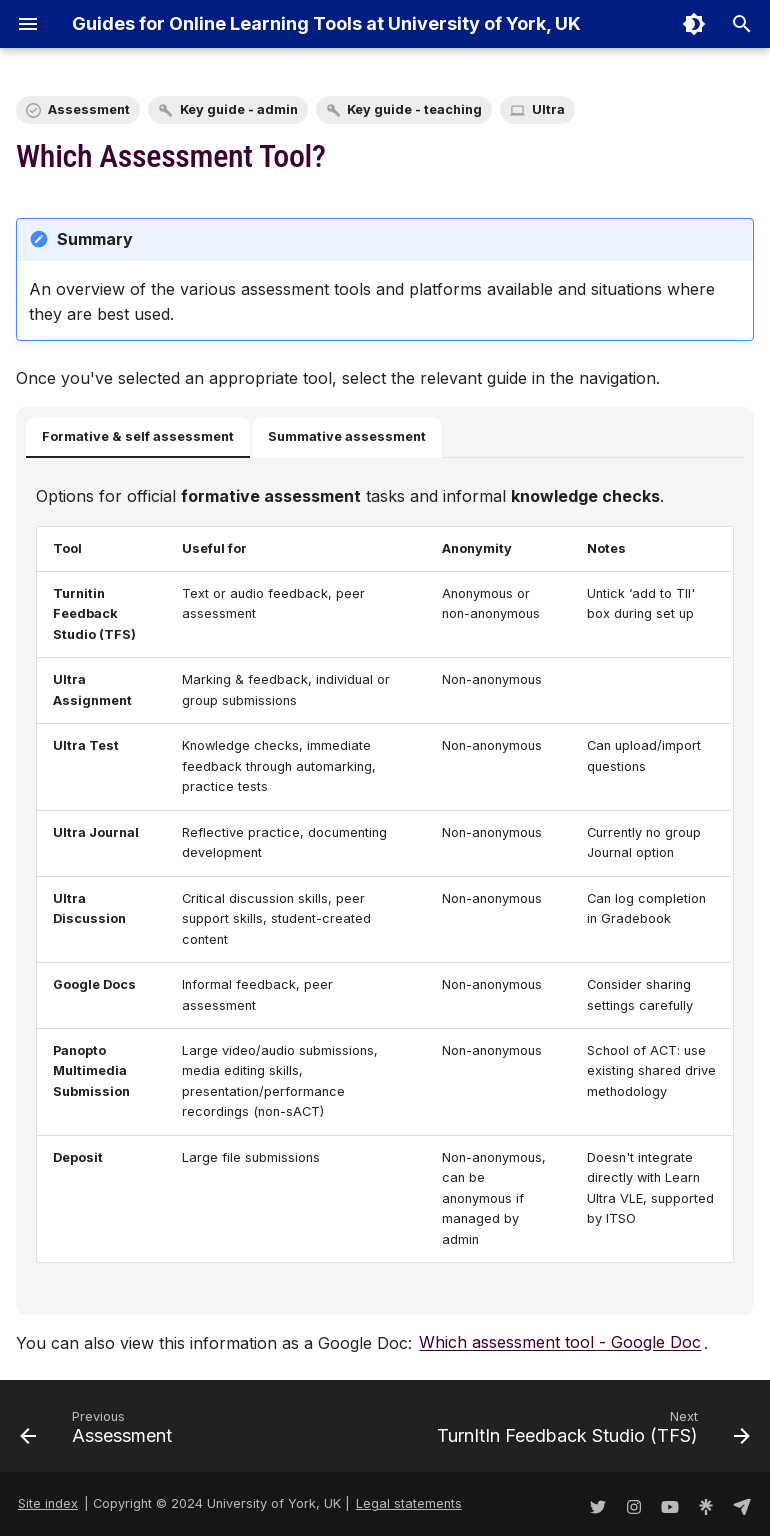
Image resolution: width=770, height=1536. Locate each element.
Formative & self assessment (138, 436)
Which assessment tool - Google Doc (560, 1343)
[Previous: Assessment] (99, 1432)
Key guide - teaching (414, 109)
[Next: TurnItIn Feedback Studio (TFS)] (590, 1432)
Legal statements (409, 1503)
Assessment (89, 109)
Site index (48, 1503)
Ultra (548, 109)
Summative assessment (347, 436)
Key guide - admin (239, 109)
